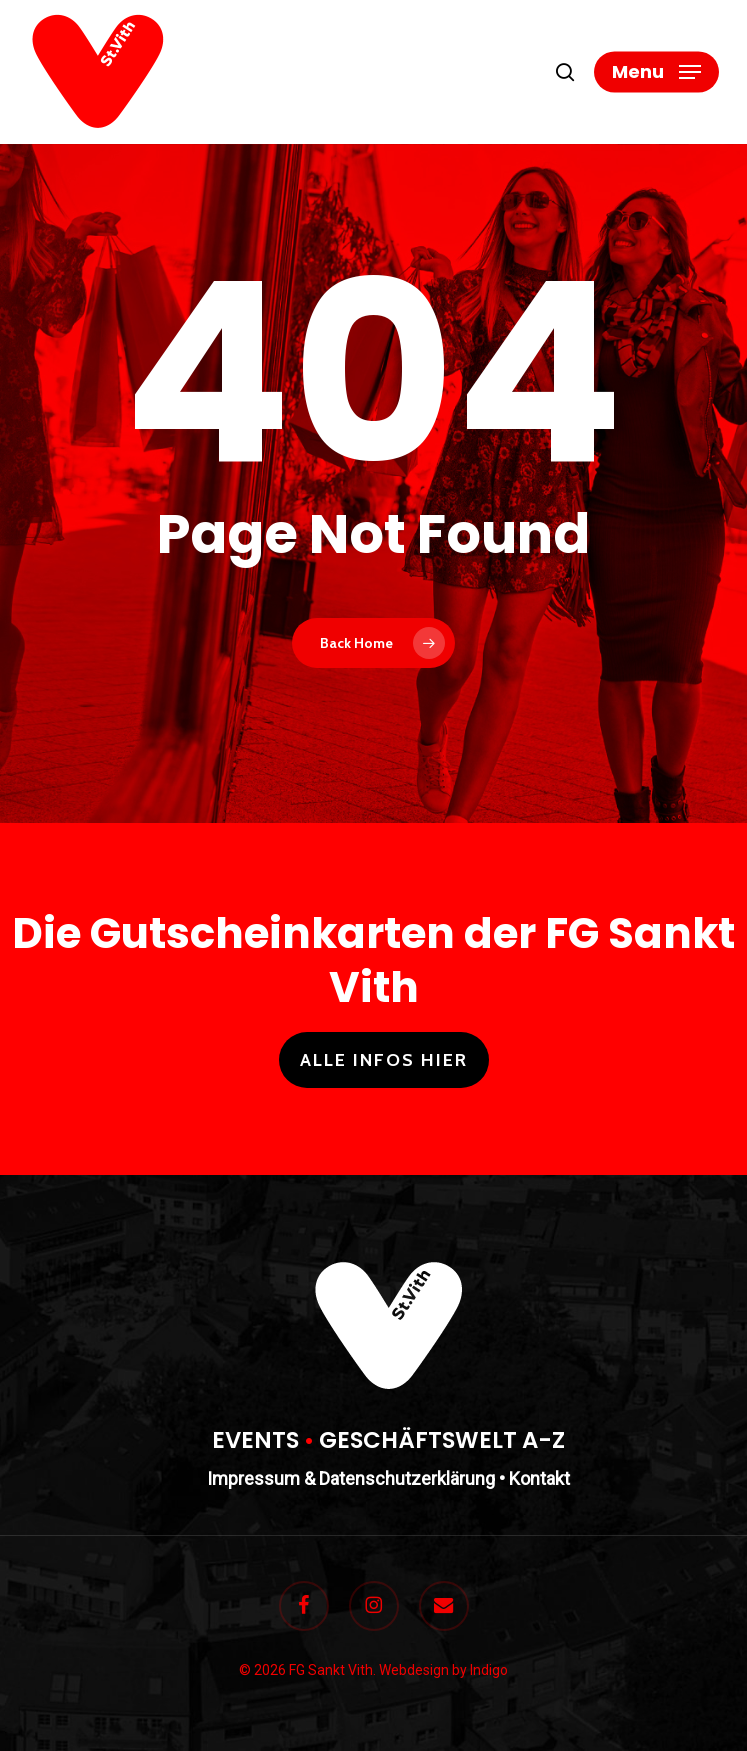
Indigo (489, 1670)
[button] (656, 72)
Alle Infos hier (384, 1060)
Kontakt (539, 1478)
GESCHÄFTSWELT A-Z (442, 1440)
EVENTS (255, 1440)
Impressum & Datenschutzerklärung (351, 1478)
